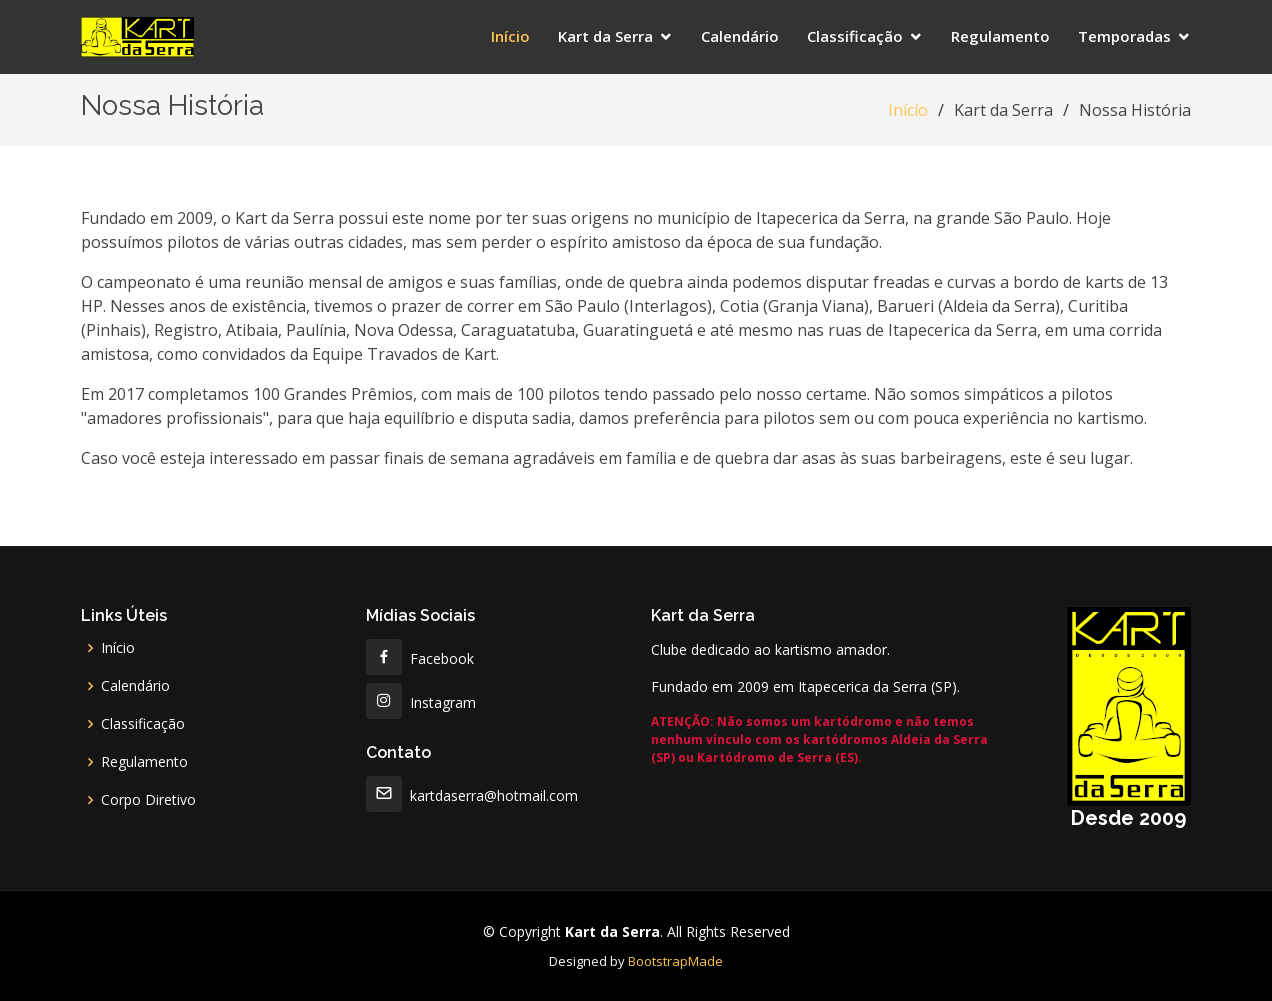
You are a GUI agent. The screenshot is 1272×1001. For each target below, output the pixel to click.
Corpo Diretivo (148, 800)
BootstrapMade (675, 961)
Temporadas (1124, 36)
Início (510, 36)
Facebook (420, 658)
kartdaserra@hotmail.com (472, 795)
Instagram (421, 702)
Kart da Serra (605, 36)
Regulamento (1000, 36)
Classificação (855, 36)
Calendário (740, 36)
